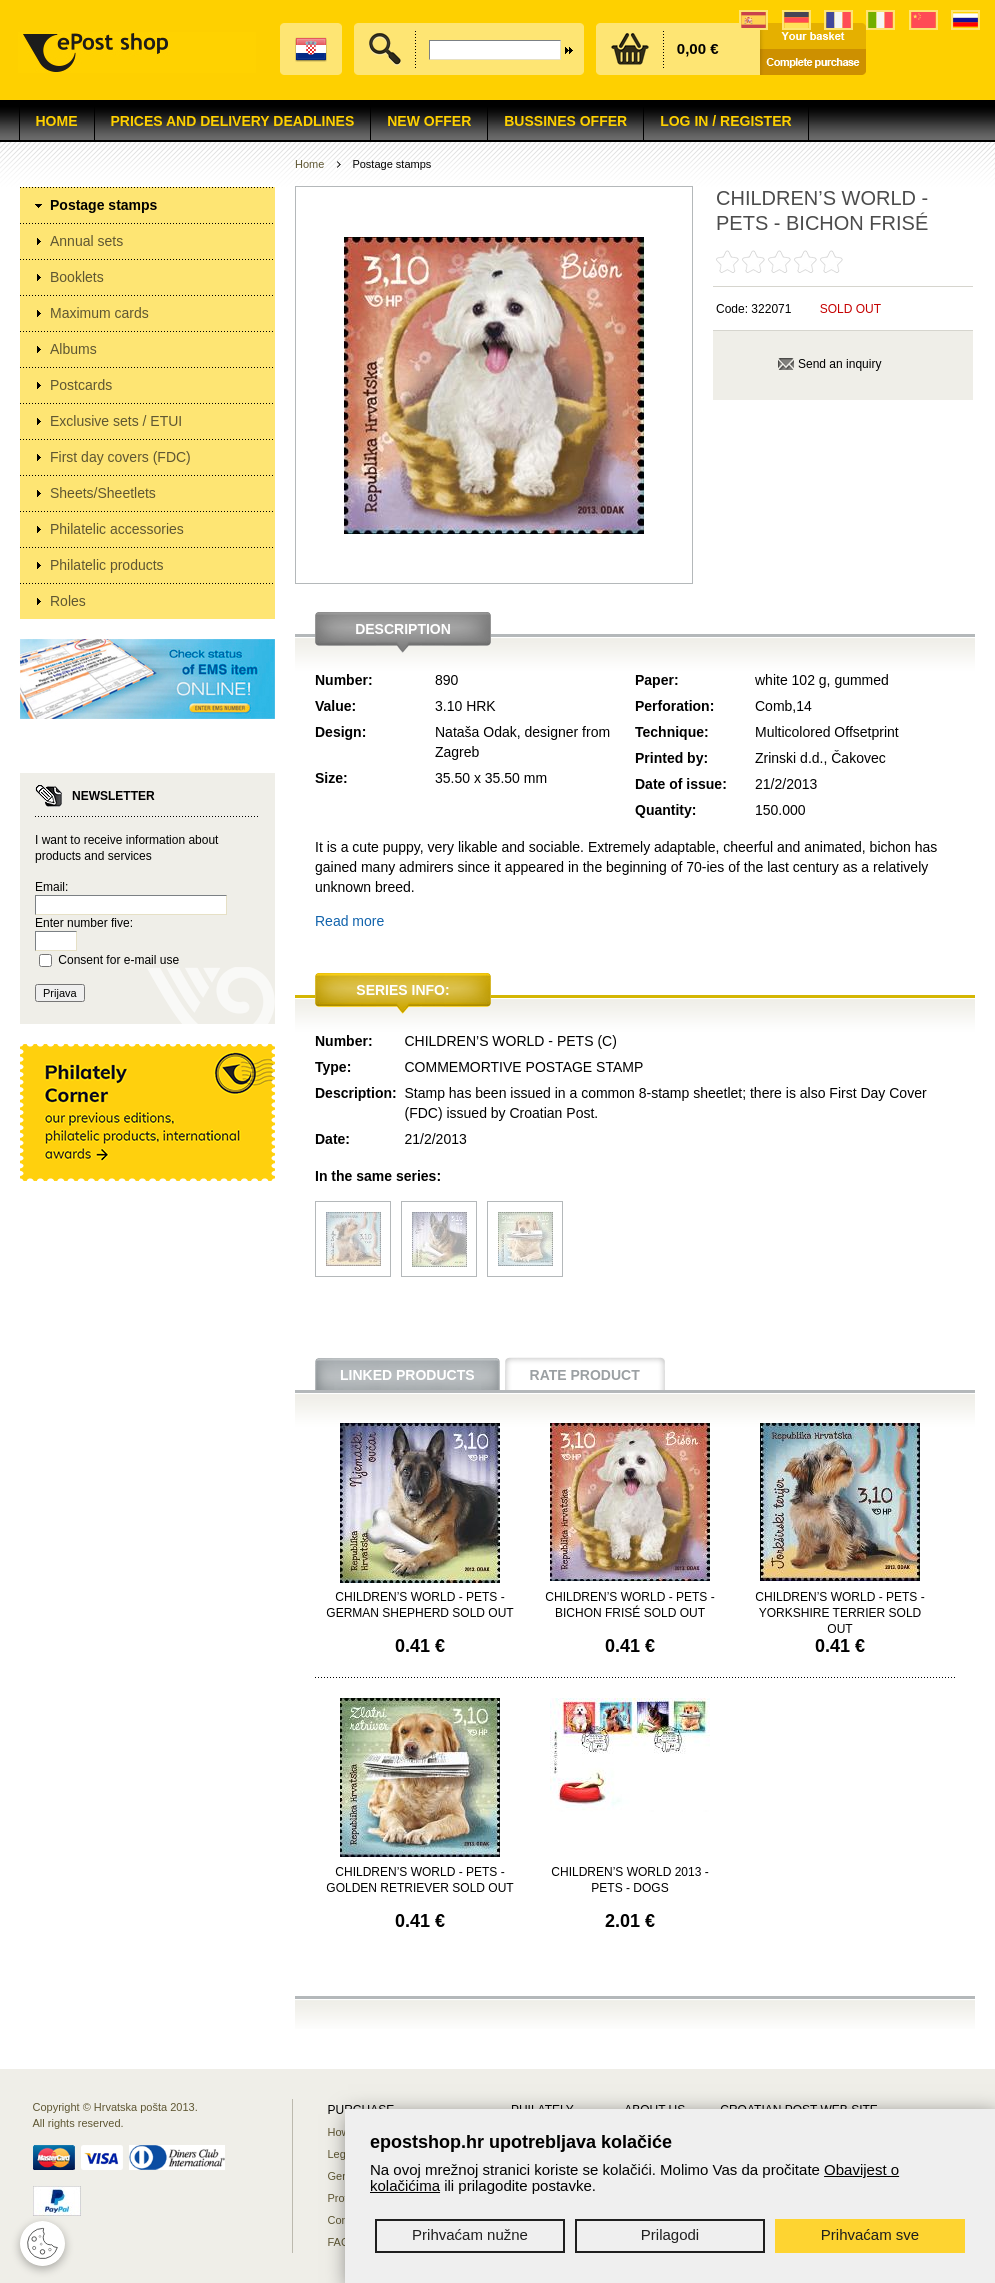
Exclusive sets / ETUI (116, 421)
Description (403, 629)
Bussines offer (565, 121)
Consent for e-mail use (118, 960)
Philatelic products (107, 565)
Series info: (402, 990)
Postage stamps (103, 205)
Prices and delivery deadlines (233, 121)
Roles (68, 601)
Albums (73, 349)
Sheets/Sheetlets (103, 493)
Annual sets (86, 241)
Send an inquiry (839, 364)
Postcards (81, 385)
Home (57, 121)
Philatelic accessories (117, 529)
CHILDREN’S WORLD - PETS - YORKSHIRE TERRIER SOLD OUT (839, 1613)
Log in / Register (725, 121)
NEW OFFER (429, 121)
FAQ (339, 2242)
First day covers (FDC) (120, 457)
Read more (349, 921)
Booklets (77, 277)
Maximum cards (99, 313)
